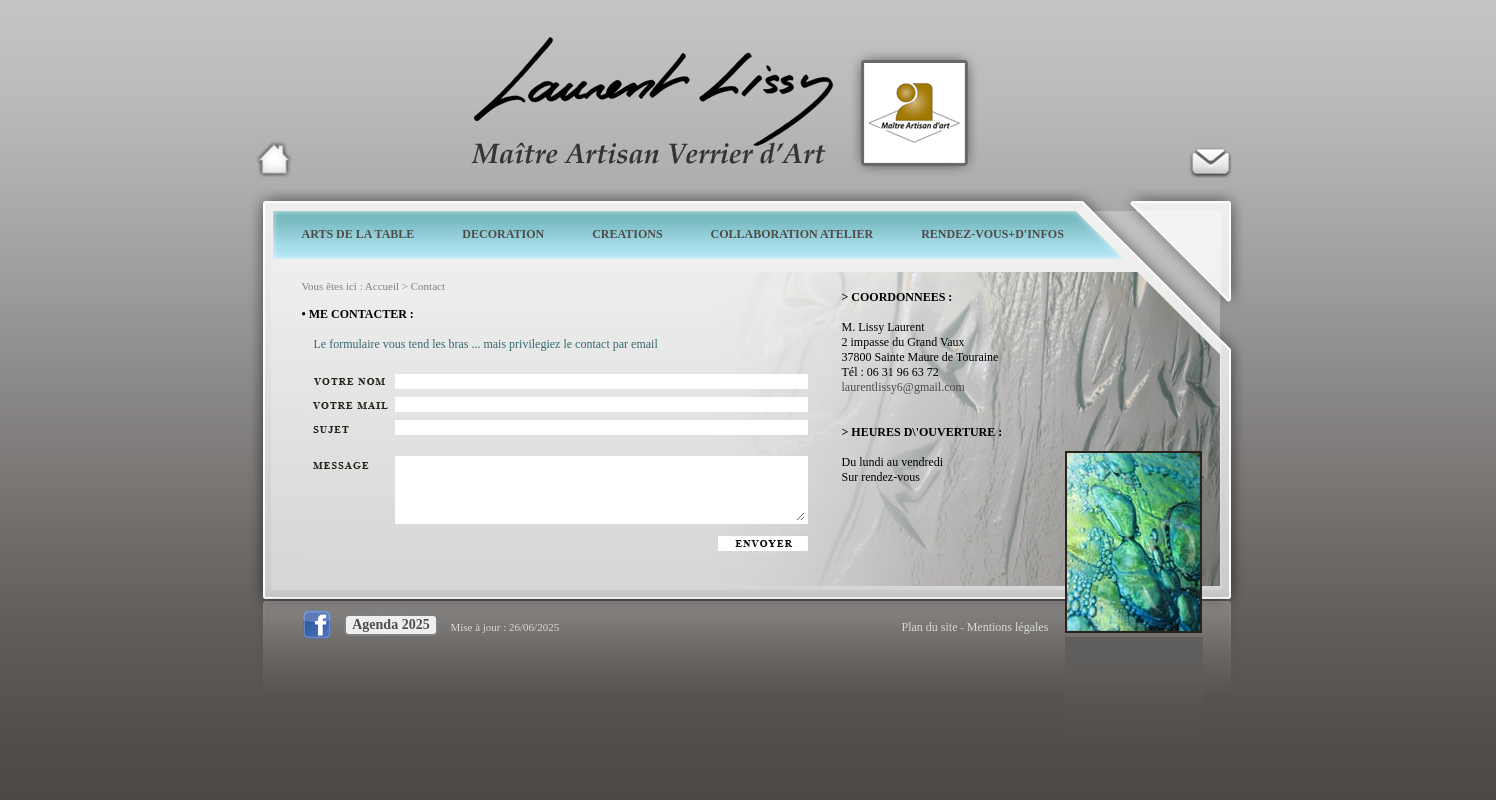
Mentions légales (1008, 627)
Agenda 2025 (390, 624)
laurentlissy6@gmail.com (903, 387)
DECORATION (503, 234)
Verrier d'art (1210, 159)
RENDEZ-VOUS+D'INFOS (992, 234)
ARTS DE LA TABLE (358, 234)
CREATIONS (627, 234)
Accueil (382, 286)
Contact (428, 286)
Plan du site (930, 627)
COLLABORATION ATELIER (792, 234)
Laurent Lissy (274, 159)
